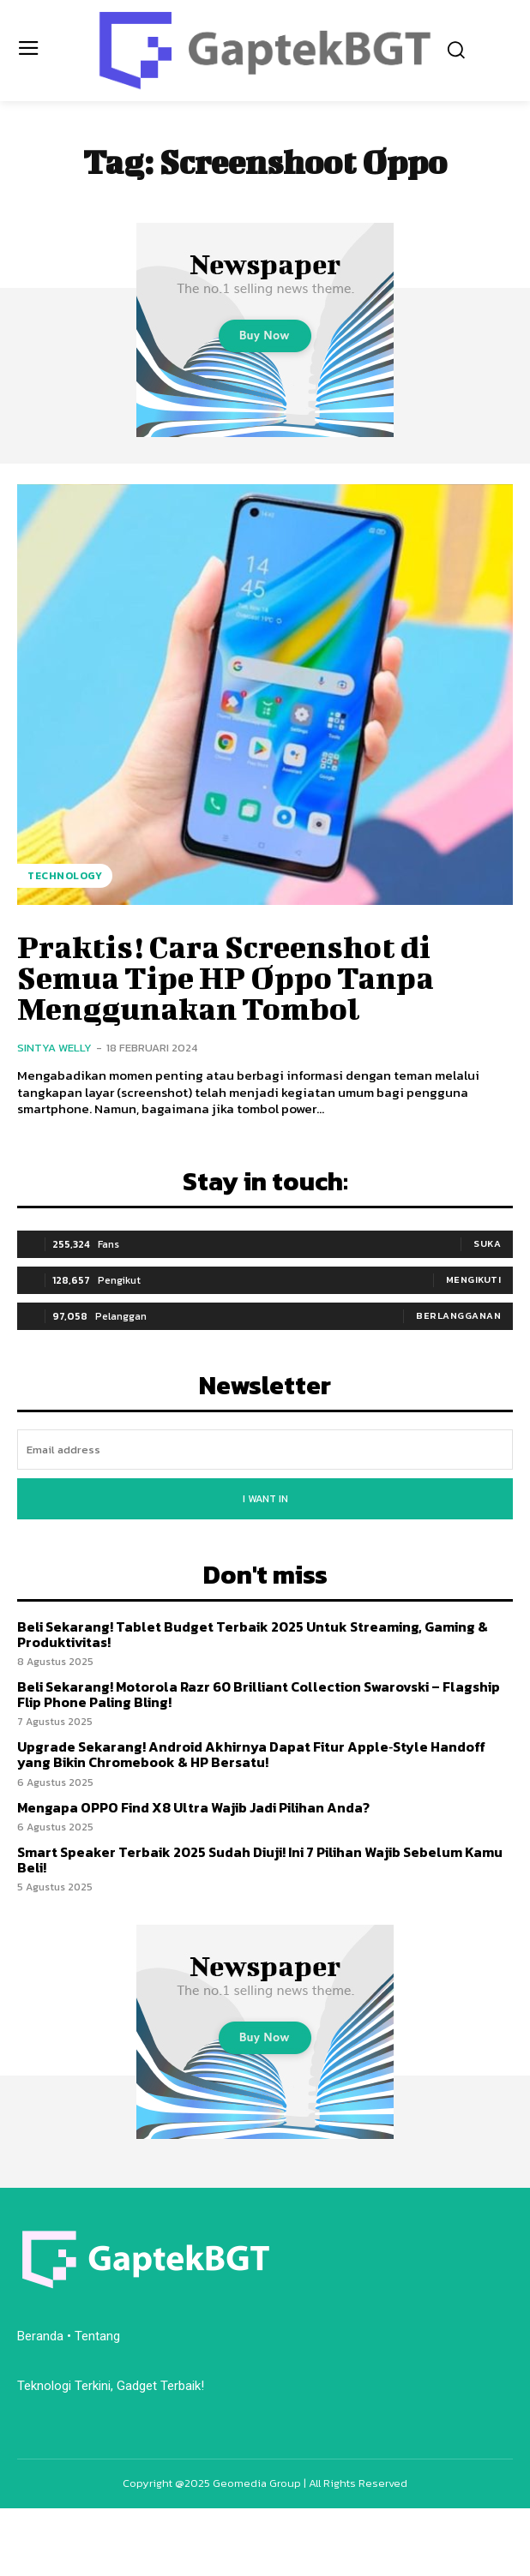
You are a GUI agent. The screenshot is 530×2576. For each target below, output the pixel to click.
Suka (487, 1243)
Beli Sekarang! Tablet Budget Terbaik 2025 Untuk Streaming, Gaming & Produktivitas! (252, 1634)
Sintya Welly (54, 1047)
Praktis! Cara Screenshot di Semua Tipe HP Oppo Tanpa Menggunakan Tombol (225, 977)
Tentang (99, 2336)
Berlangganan (458, 1315)
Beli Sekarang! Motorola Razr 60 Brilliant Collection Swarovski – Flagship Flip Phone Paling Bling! (258, 1694)
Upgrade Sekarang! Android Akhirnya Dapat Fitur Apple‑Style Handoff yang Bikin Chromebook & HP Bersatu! (251, 1754)
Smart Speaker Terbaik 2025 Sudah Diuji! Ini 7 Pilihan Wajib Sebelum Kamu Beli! (260, 1860)
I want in (265, 1499)
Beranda (40, 2336)
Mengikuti (474, 1279)
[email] (265, 1449)
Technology (64, 876)
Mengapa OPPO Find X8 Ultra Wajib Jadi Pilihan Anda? (193, 1807)
